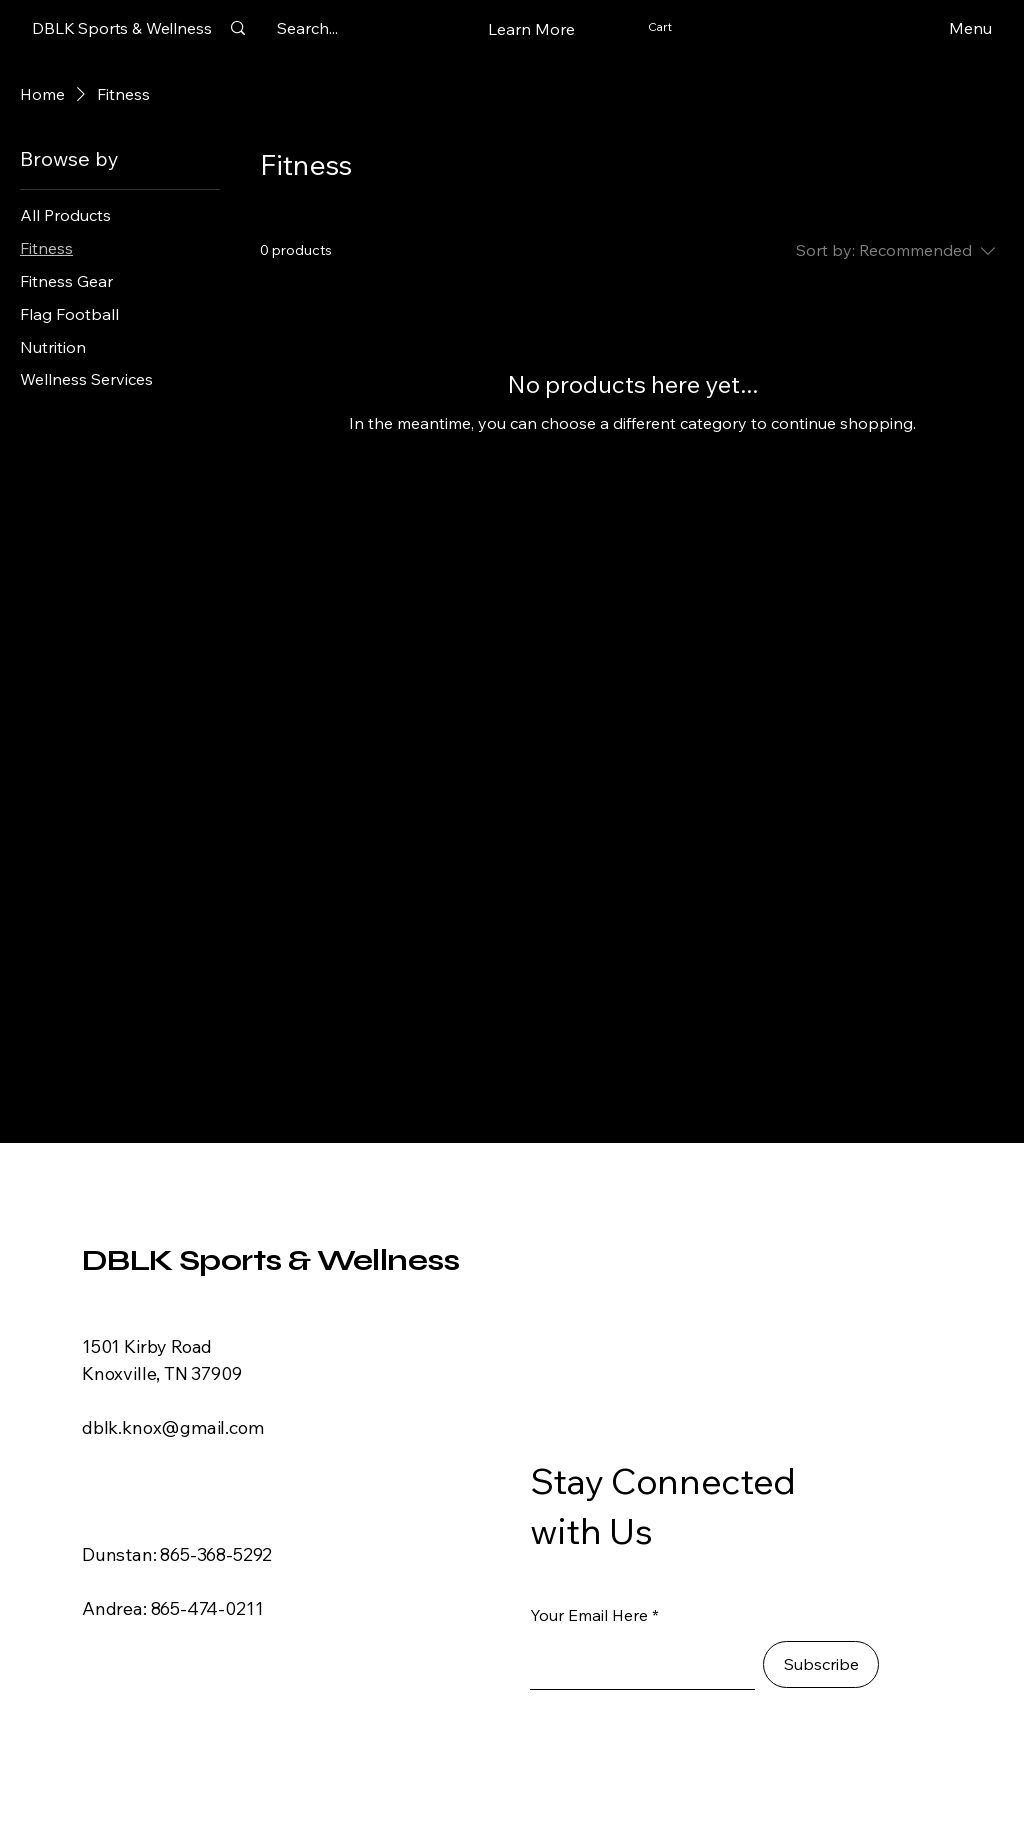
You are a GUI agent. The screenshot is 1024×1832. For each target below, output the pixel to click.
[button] (531, 29)
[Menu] (939, 28)
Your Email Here (589, 1615)
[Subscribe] (821, 1664)
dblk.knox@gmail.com (173, 1427)
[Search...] (307, 28)
